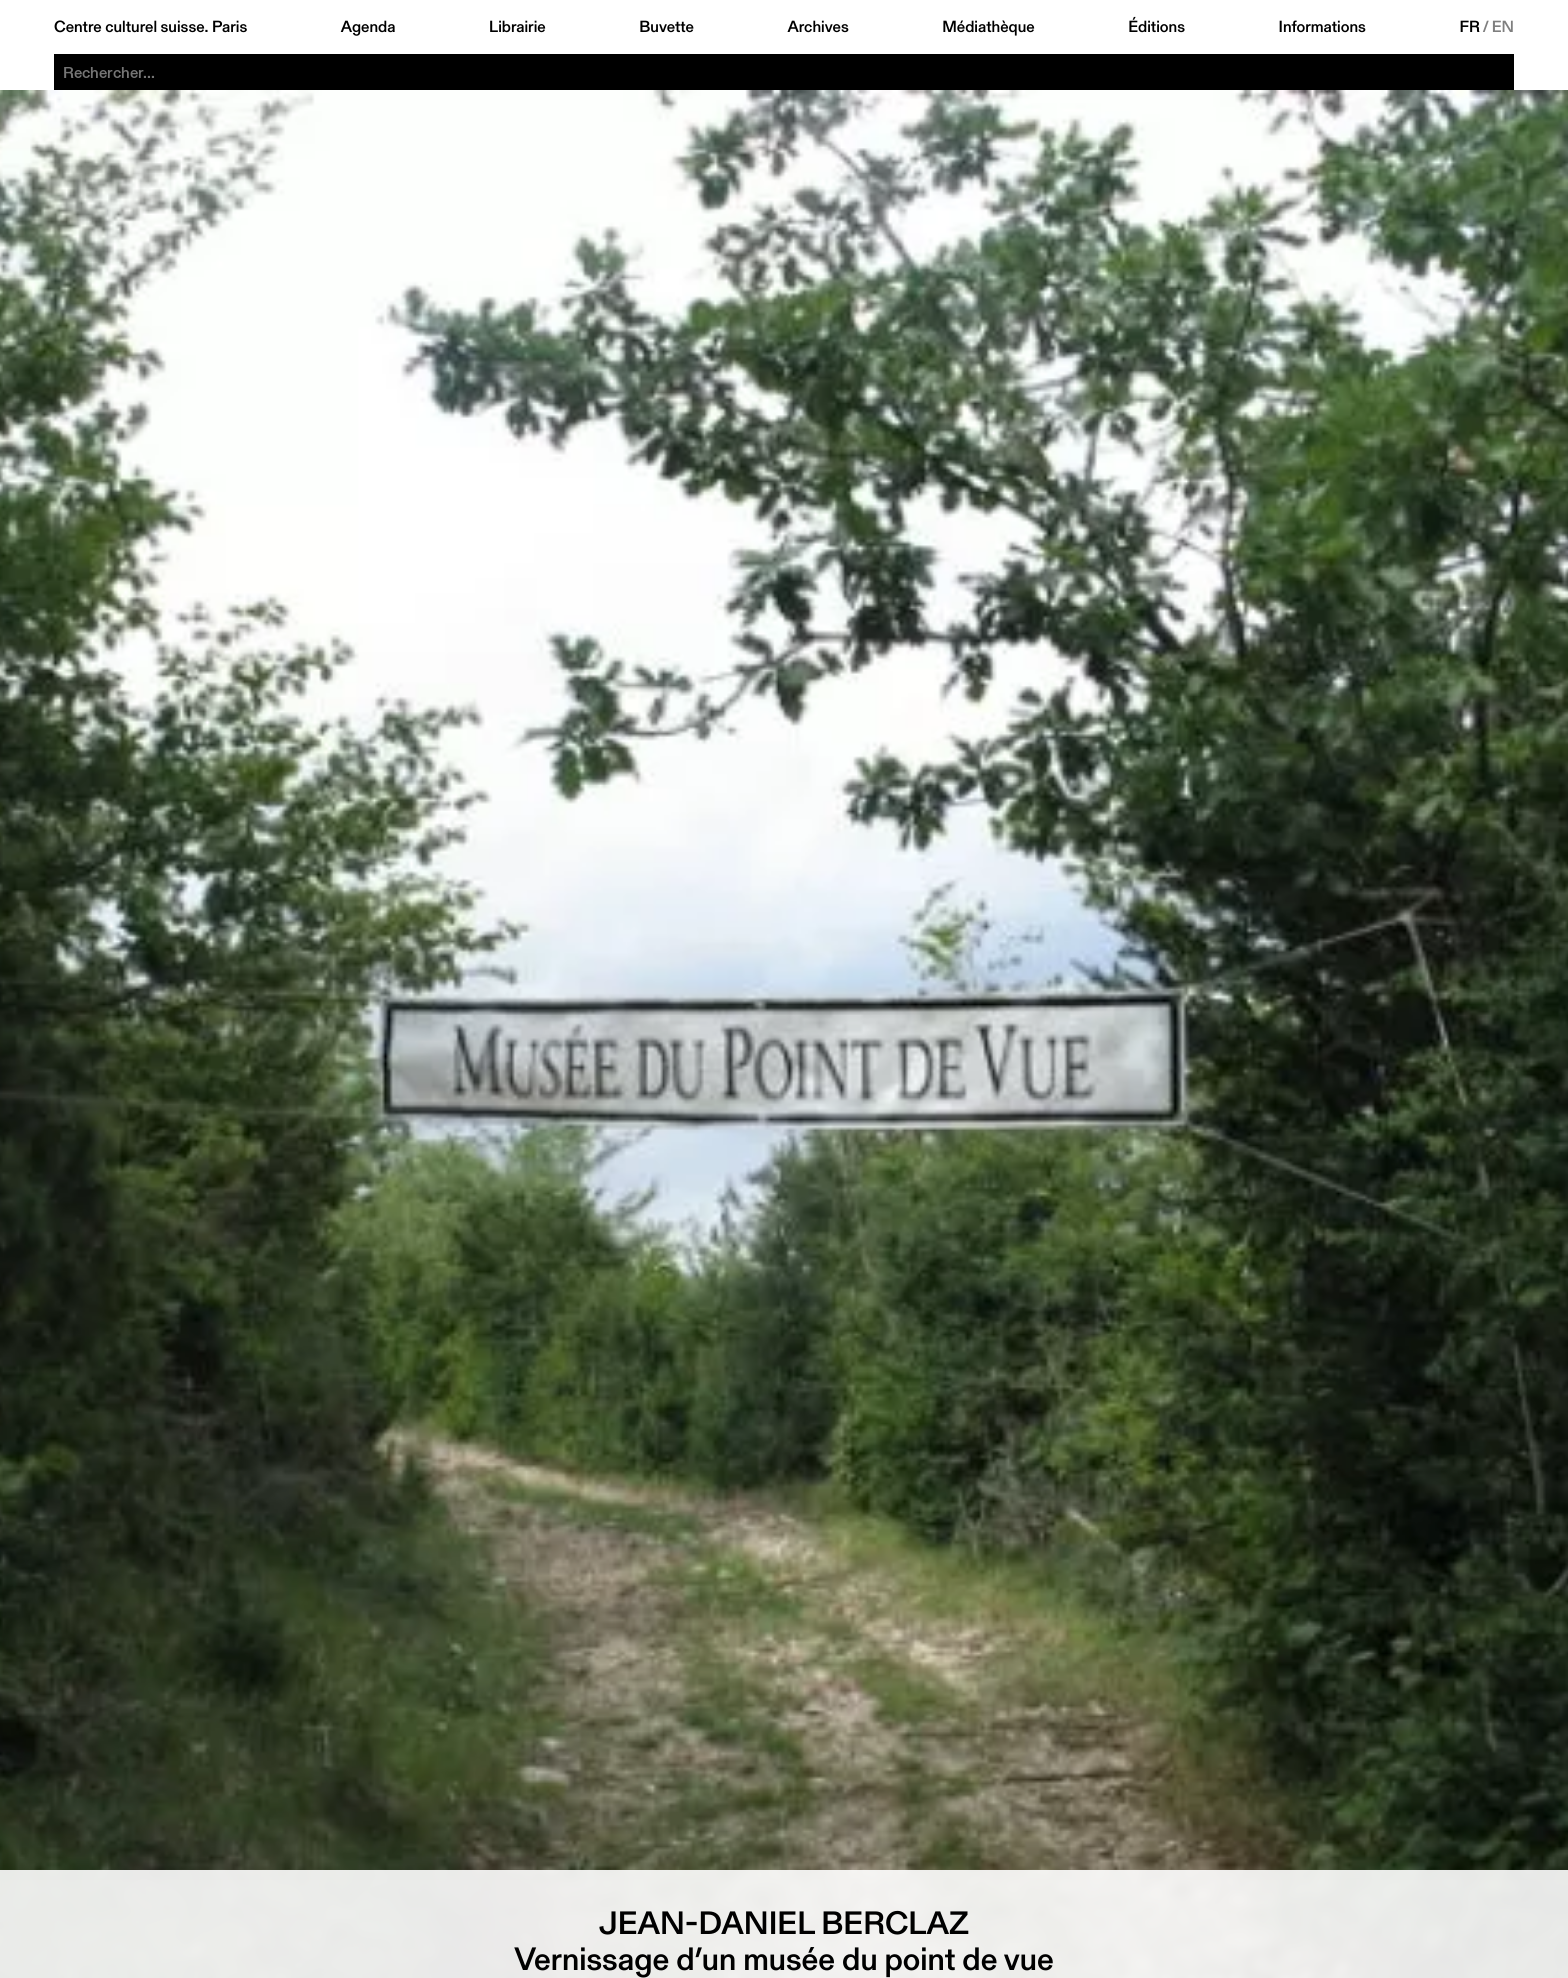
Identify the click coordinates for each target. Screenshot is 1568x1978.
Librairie (517, 27)
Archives (817, 27)
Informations (1322, 27)
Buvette (666, 27)
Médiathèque (988, 27)
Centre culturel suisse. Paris (150, 27)
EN (1503, 27)
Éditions (1156, 27)
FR (1469, 27)
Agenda (368, 27)
